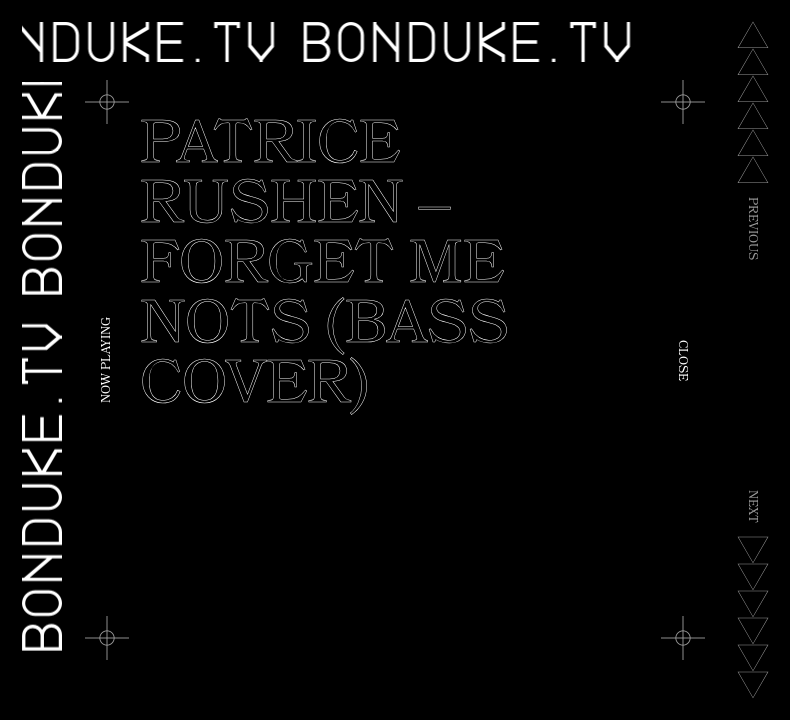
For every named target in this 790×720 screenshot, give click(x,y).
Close (681, 360)
